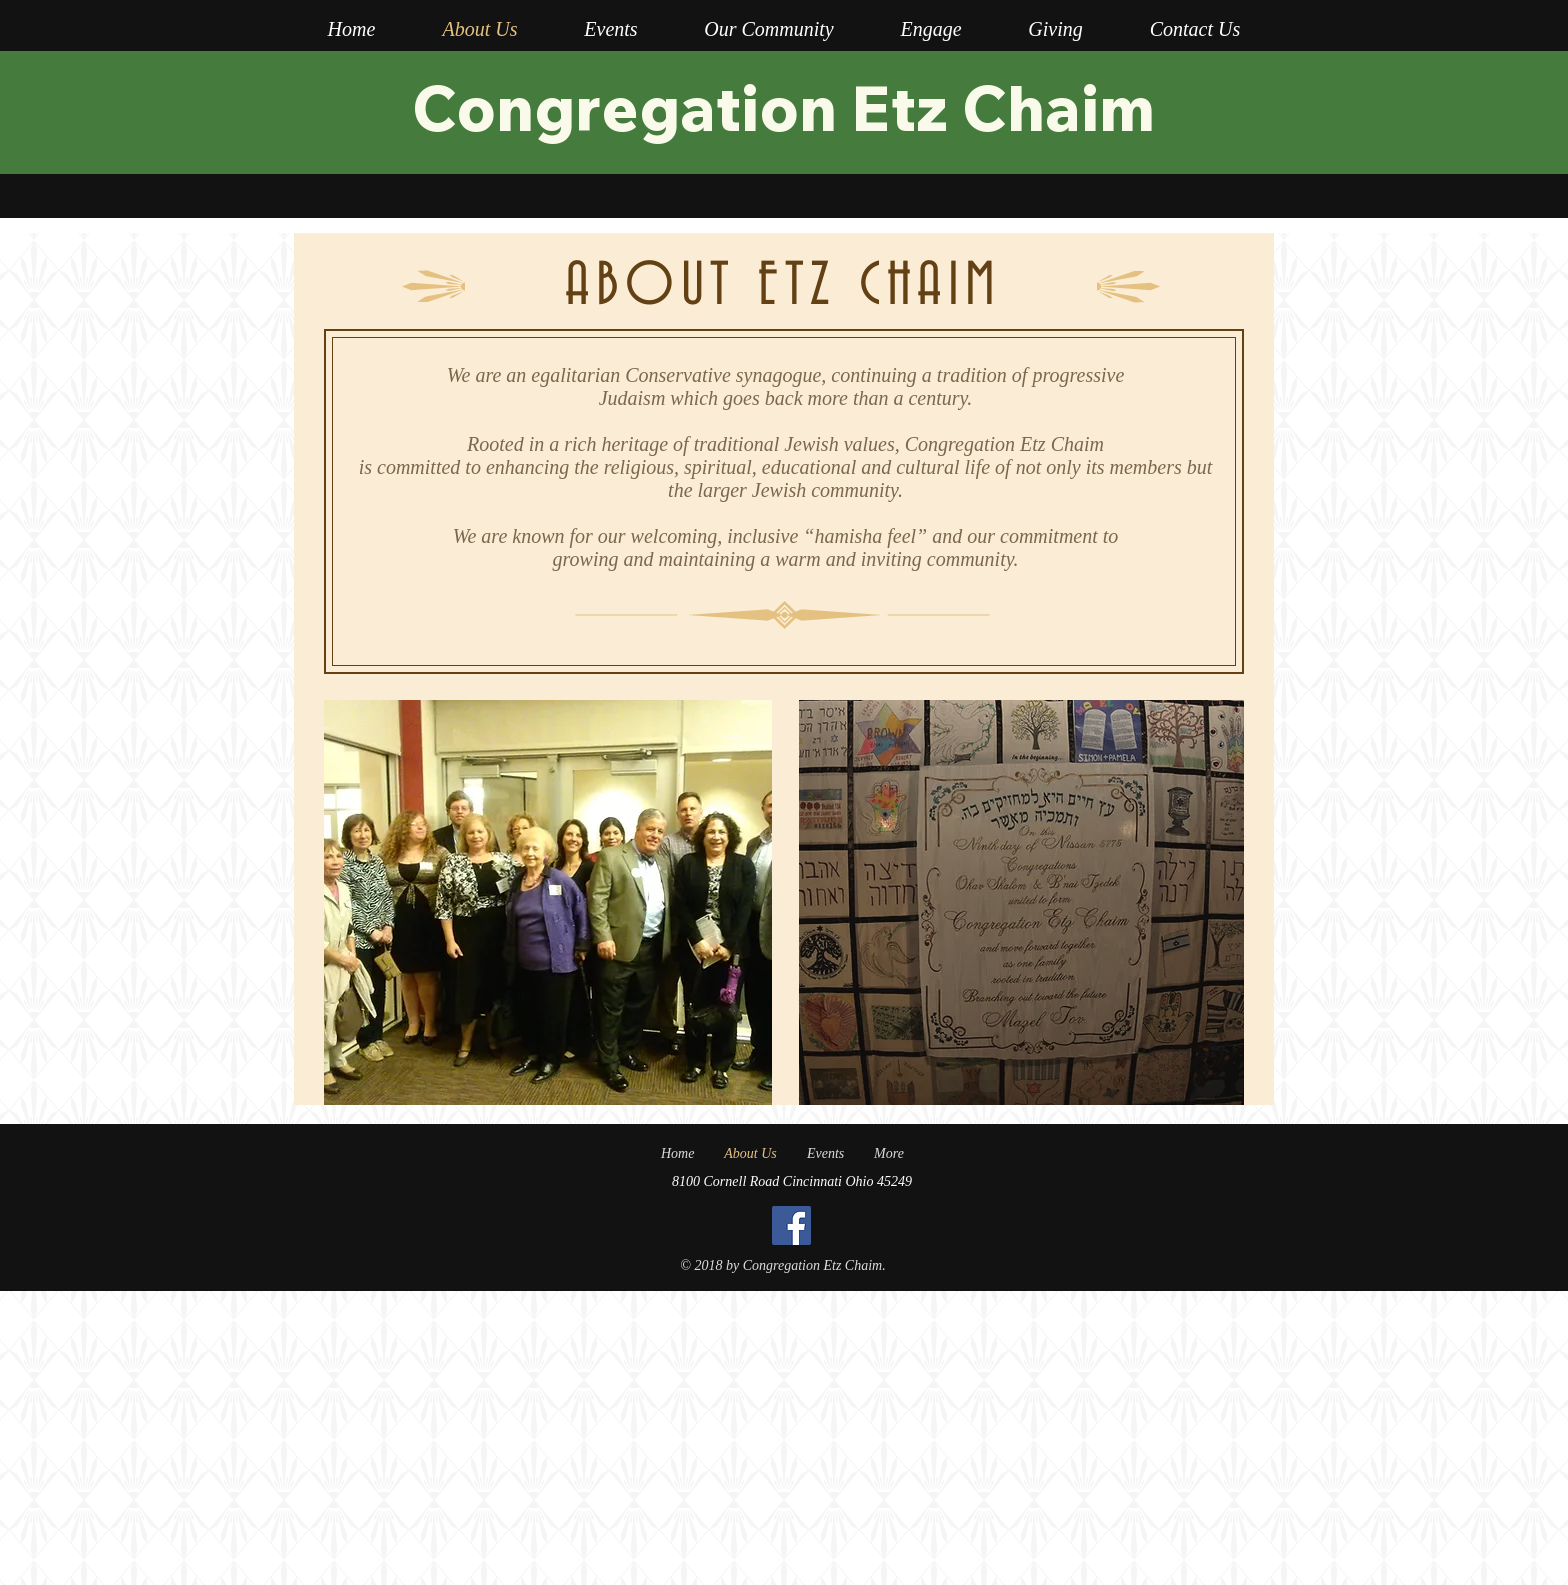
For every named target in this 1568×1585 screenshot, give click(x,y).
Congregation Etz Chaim (783, 107)
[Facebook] (791, 1225)
